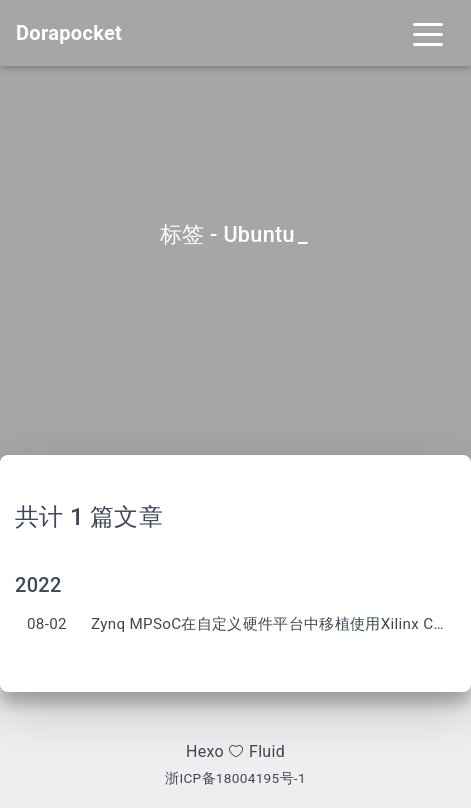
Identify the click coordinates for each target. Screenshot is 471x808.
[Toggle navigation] (428, 33)
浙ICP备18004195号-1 (235, 778)
